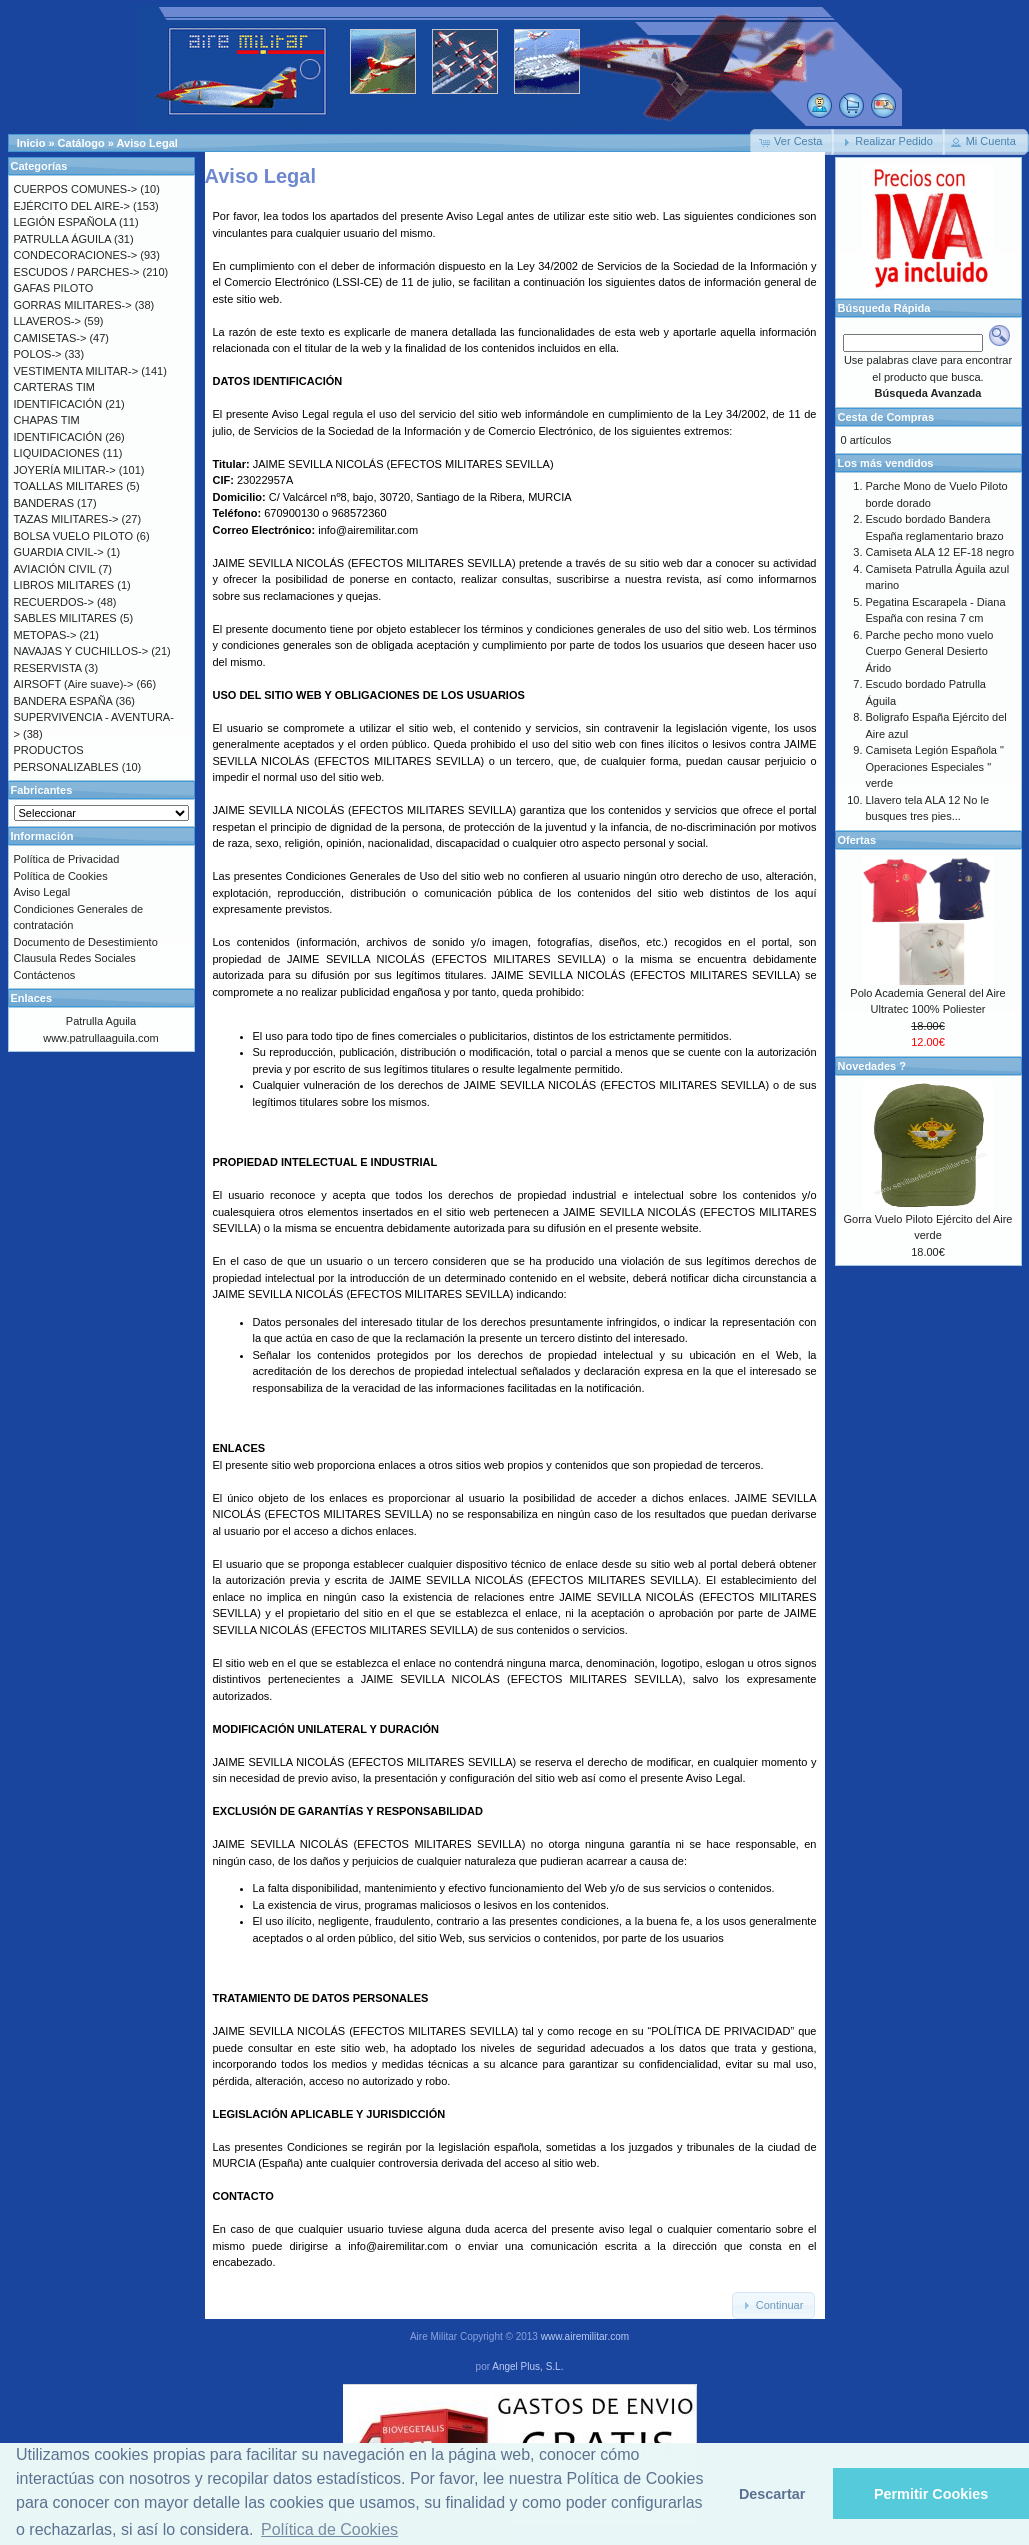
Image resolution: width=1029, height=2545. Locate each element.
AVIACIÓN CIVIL (55, 569)
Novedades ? (872, 1066)
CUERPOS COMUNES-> (76, 189)
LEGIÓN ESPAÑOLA (65, 222)
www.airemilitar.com (585, 2336)
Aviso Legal (146, 143)
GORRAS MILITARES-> (73, 305)
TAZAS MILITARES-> (66, 519)
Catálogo (81, 143)
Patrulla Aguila (101, 1021)
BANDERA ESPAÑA (63, 701)
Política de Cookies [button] (329, 2529)
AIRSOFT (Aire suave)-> (74, 684)
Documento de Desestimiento (86, 942)
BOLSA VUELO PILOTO (74, 536)
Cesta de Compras (886, 417)
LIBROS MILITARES (64, 585)
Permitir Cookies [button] (931, 2494)
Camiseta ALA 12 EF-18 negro (940, 552)
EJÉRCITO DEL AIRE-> (72, 206)
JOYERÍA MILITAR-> (65, 470)
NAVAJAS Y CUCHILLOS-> (81, 651)
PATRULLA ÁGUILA (62, 239)
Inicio (31, 143)
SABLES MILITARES (65, 618)
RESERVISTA (48, 668)
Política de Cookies (61, 876)
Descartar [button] (772, 2494)
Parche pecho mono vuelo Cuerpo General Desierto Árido (930, 651)
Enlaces (32, 998)
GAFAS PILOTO (54, 288)
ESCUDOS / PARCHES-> (77, 272)
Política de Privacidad (67, 859)
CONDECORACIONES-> (76, 255)
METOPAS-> (45, 635)
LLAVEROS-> (47, 321)
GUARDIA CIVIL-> (59, 552)
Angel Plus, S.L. (527, 2366)
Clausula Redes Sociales (75, 958)
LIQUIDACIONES (57, 453)
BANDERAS (44, 503)
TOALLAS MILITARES (69, 486)
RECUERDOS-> (54, 602)
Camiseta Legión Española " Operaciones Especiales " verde (935, 766)
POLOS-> (38, 354)
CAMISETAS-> (50, 338)
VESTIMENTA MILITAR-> (76, 371)
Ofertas (857, 840)
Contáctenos (45, 975)
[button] (792, 142)
